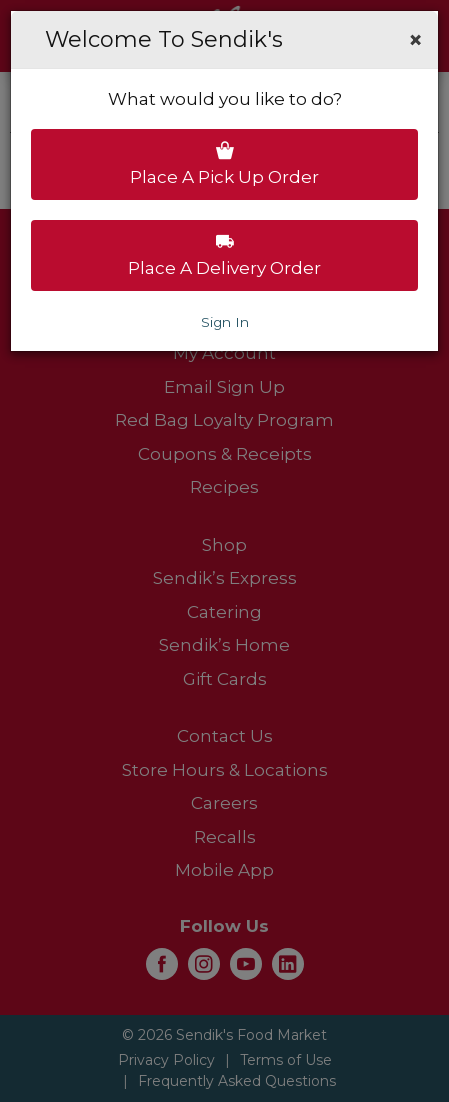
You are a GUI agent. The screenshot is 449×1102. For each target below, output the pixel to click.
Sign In (225, 322)
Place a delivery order (224, 255)
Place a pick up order (224, 164)
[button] (415, 40)
